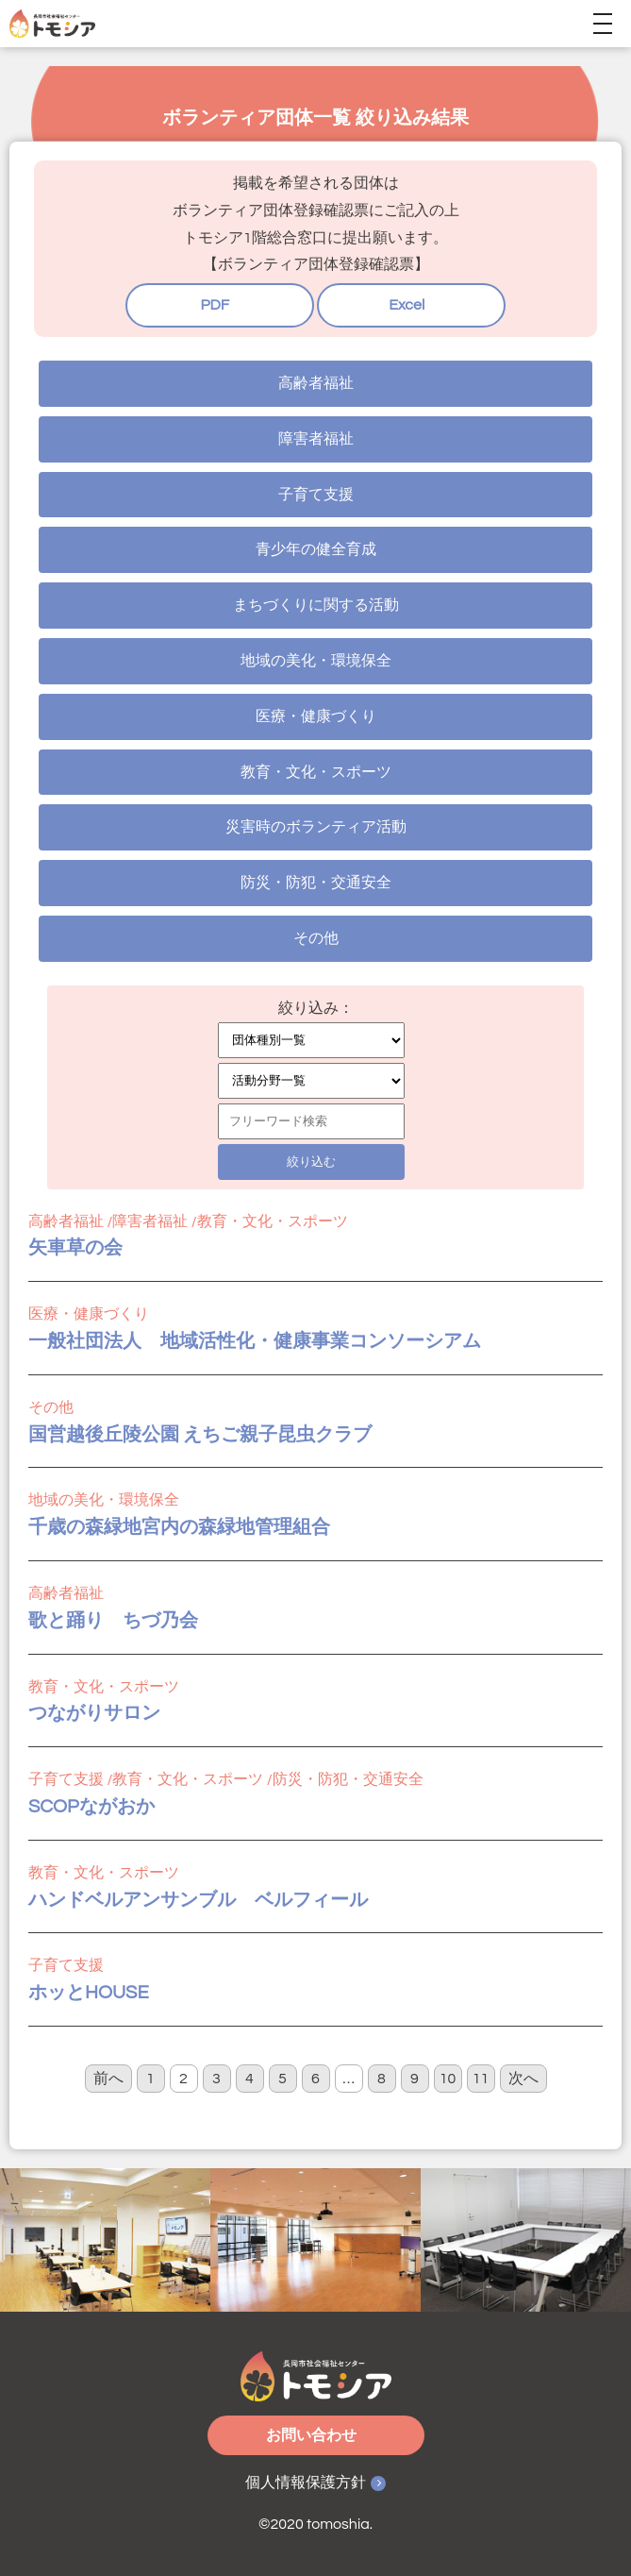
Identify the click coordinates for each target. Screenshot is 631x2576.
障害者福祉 (316, 438)
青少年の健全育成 (316, 549)
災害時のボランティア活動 (316, 826)
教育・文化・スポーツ (316, 772)
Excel (406, 304)
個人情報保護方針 (305, 2482)
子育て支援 (316, 494)
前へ (108, 2078)
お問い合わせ (311, 2435)
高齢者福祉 (316, 383)
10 (448, 2078)
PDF (214, 304)
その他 (316, 938)
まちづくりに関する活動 (316, 605)
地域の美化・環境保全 (316, 660)
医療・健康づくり (316, 716)
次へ (523, 2078)
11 (481, 2078)
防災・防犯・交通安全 (316, 882)
